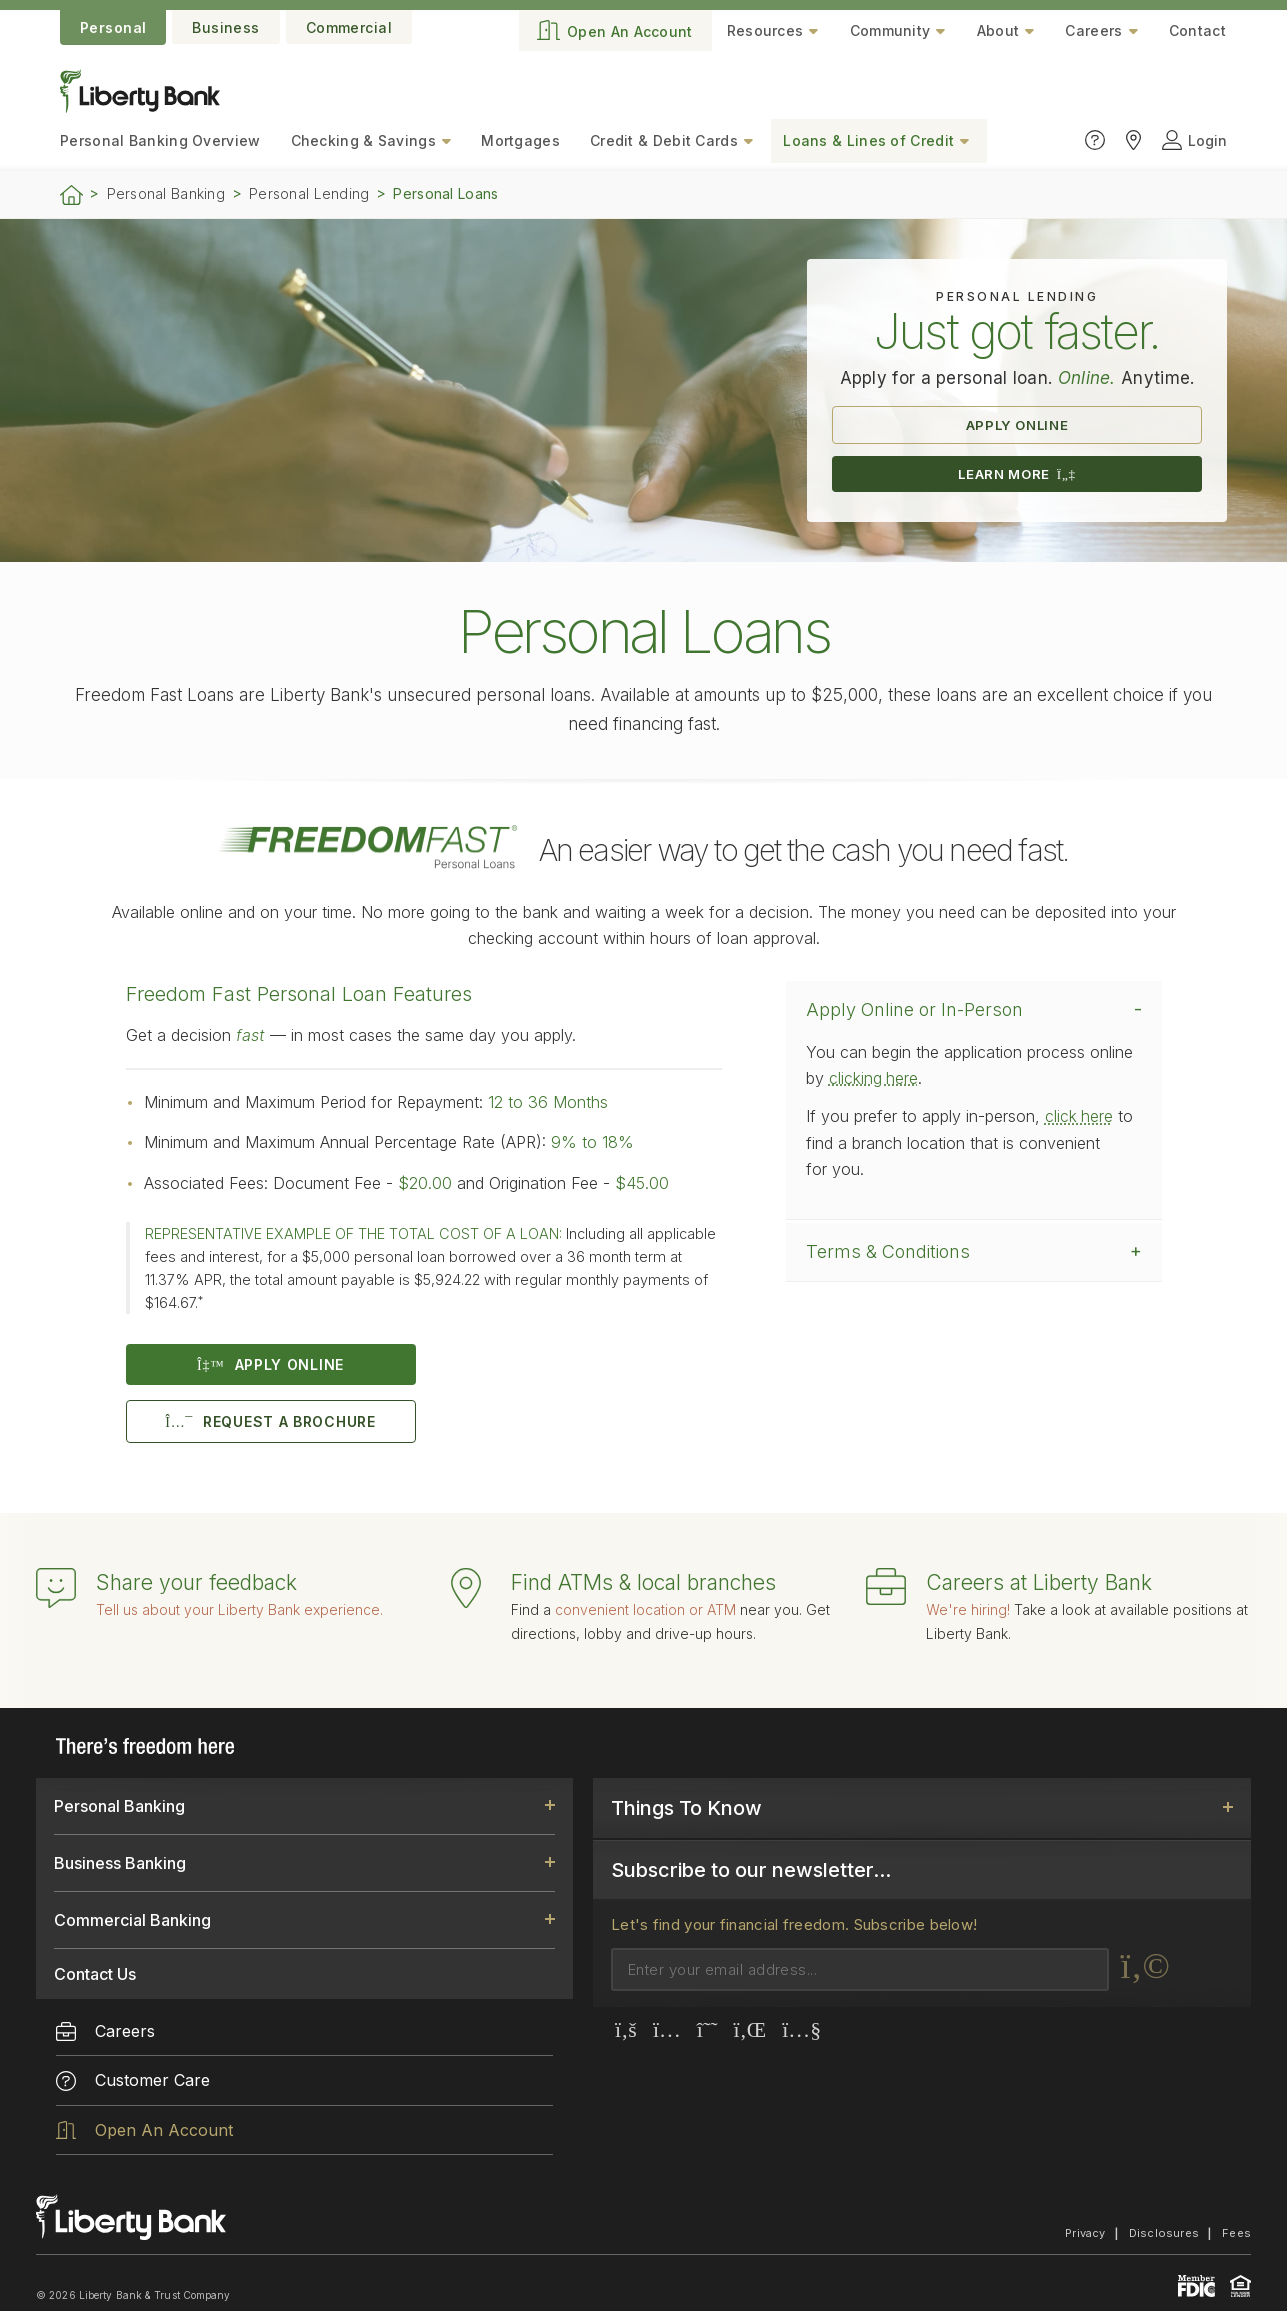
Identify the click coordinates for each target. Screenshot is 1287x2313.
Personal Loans (445, 194)
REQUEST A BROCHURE (270, 1423)
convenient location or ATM (645, 1611)
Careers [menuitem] (105, 2033)
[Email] (860, 1971)
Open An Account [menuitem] (144, 2132)
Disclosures (1164, 2235)
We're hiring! (968, 1611)
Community (890, 30)
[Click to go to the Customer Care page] (1095, 140)
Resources (765, 30)
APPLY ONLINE (1016, 425)
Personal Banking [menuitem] (160, 140)
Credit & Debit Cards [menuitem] (664, 140)
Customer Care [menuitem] (133, 2082)
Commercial (349, 27)
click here (1079, 1118)
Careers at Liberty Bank (1039, 1584)
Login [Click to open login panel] (1194, 140)
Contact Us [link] (95, 1976)
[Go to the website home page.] (140, 107)
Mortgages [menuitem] (520, 140)
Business (225, 27)
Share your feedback (196, 1584)
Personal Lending (309, 194)
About (998, 30)
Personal (113, 27)
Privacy (1085, 2235)
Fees (1236, 2235)
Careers (1093, 30)
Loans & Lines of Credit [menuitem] (868, 140)
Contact (1197, 30)
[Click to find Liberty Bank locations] (1133, 140)
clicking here (874, 1080)
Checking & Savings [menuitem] (363, 140)
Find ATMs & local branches (643, 1584)
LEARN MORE (1017, 475)
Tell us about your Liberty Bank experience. (239, 1611)
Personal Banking (166, 194)
